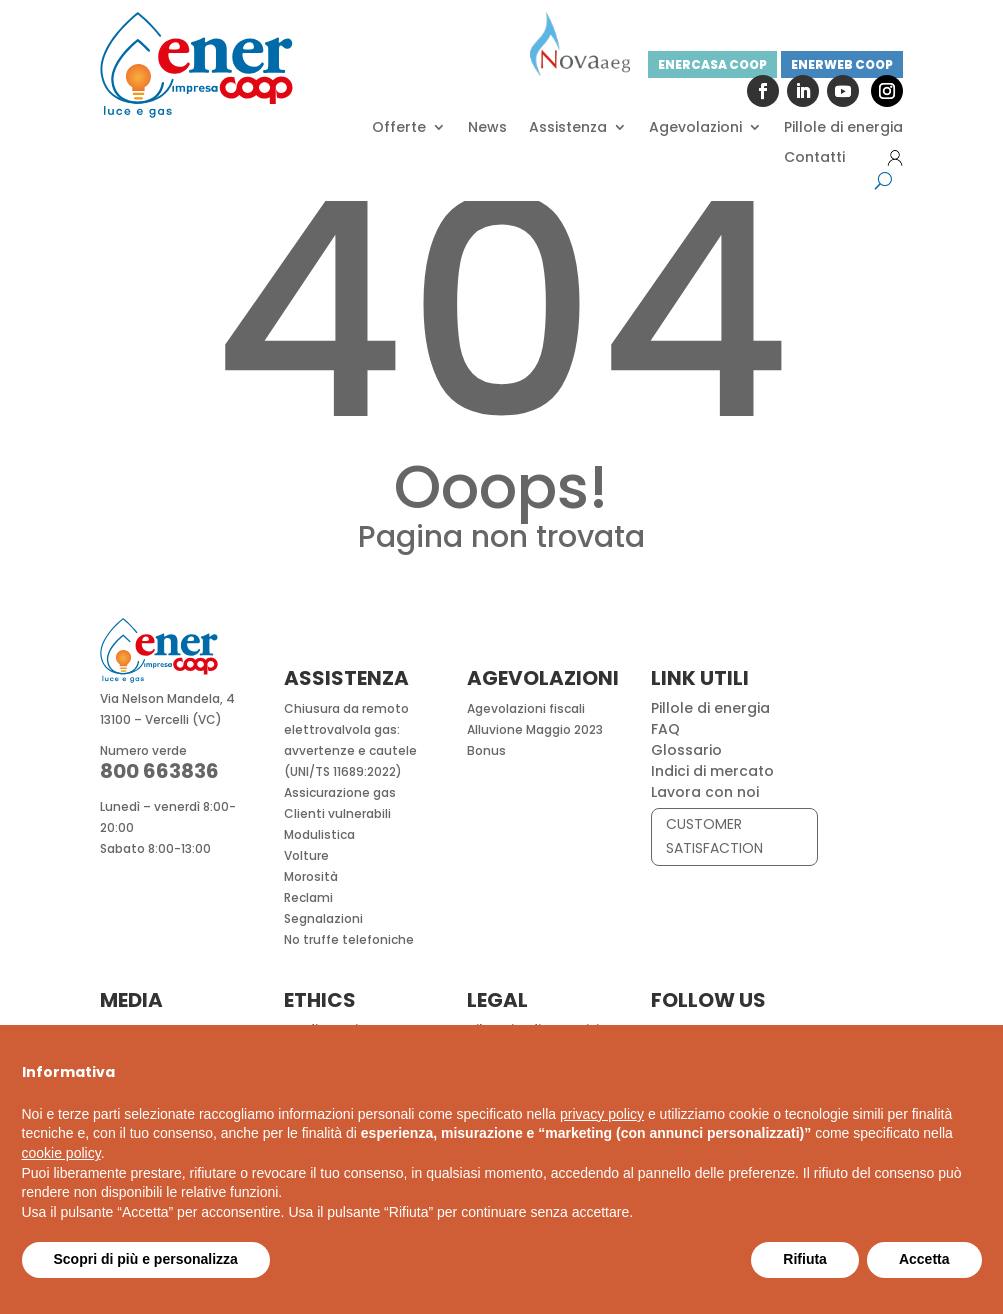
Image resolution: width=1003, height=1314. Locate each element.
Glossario (686, 750)
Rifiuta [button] (805, 1259)
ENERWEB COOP (842, 64)
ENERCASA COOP (712, 64)
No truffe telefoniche (349, 939)
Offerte (399, 128)
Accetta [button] (924, 1259)
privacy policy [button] (602, 1114)
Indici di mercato (712, 771)
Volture (306, 855)
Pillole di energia (843, 128)
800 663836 (159, 771)
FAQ (665, 729)
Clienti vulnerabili (337, 813)
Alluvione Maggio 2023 (535, 729)
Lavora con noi (705, 792)
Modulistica (319, 834)
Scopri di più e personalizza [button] (146, 1259)
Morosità (311, 876)
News (487, 128)
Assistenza (568, 128)
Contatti (814, 158)
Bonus (486, 750)
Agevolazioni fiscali (526, 708)
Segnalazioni (323, 918)
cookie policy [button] (61, 1153)
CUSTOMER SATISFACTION (714, 836)
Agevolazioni (695, 128)
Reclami (308, 897)
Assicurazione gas (340, 792)
